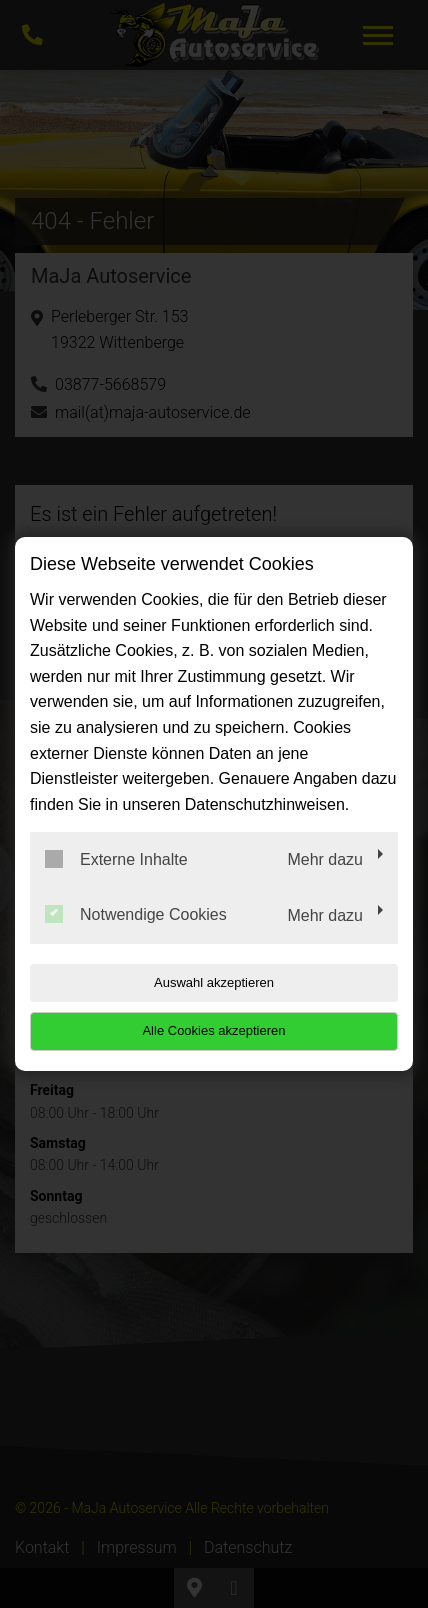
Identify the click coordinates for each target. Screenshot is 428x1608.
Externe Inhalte (116, 859)
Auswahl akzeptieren (214, 982)
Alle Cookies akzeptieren (213, 1030)
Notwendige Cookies (136, 914)
